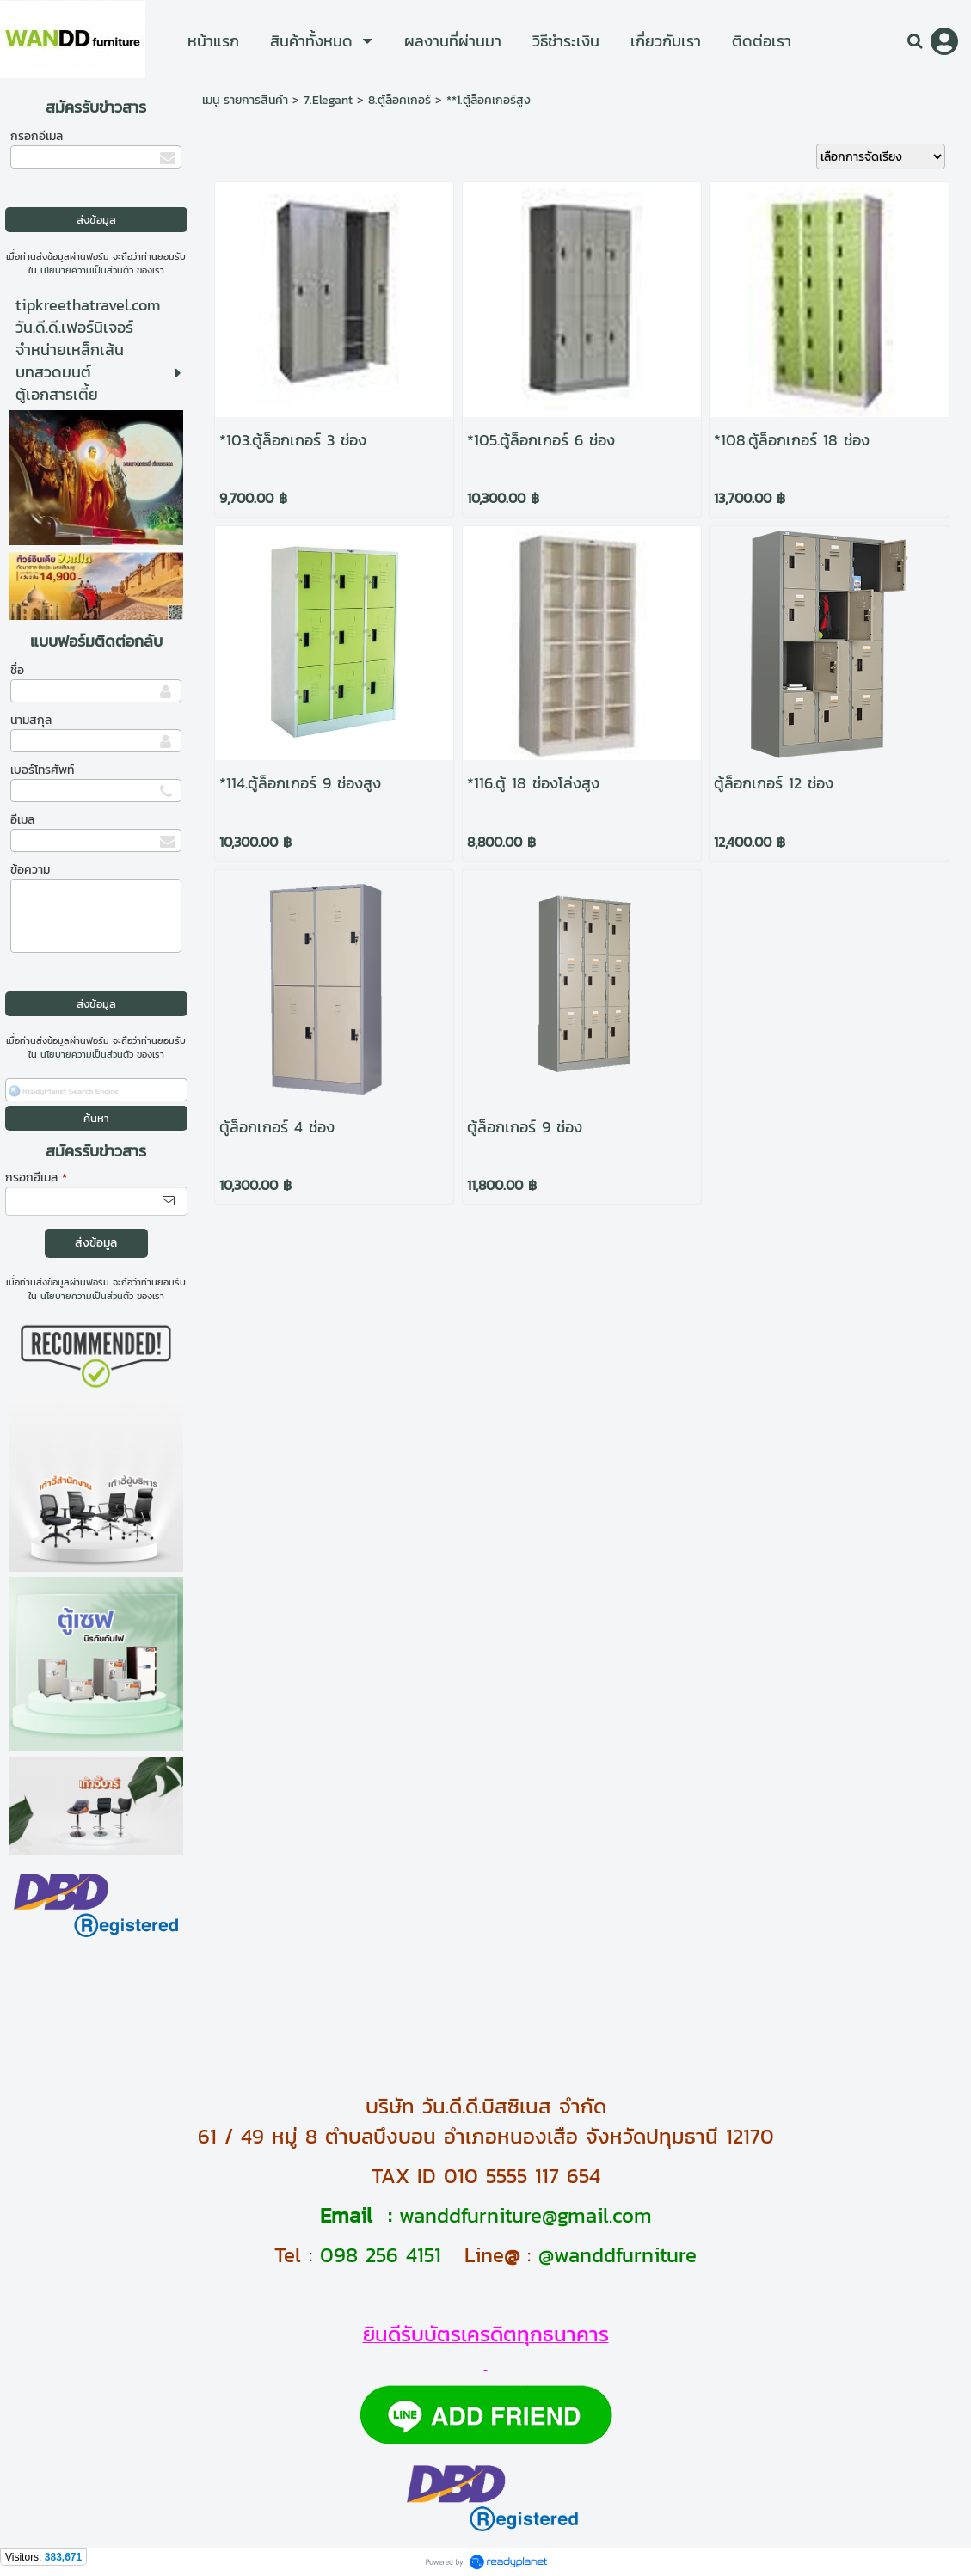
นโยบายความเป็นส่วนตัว (86, 270)
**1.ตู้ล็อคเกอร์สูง (488, 100)
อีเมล (22, 820)
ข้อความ (30, 870)
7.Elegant (328, 100)
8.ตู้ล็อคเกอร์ (399, 100)
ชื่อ (17, 670)
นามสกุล (31, 720)
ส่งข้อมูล (96, 1243)
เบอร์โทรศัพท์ (42, 770)
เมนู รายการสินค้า (245, 100)
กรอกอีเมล (36, 136)
